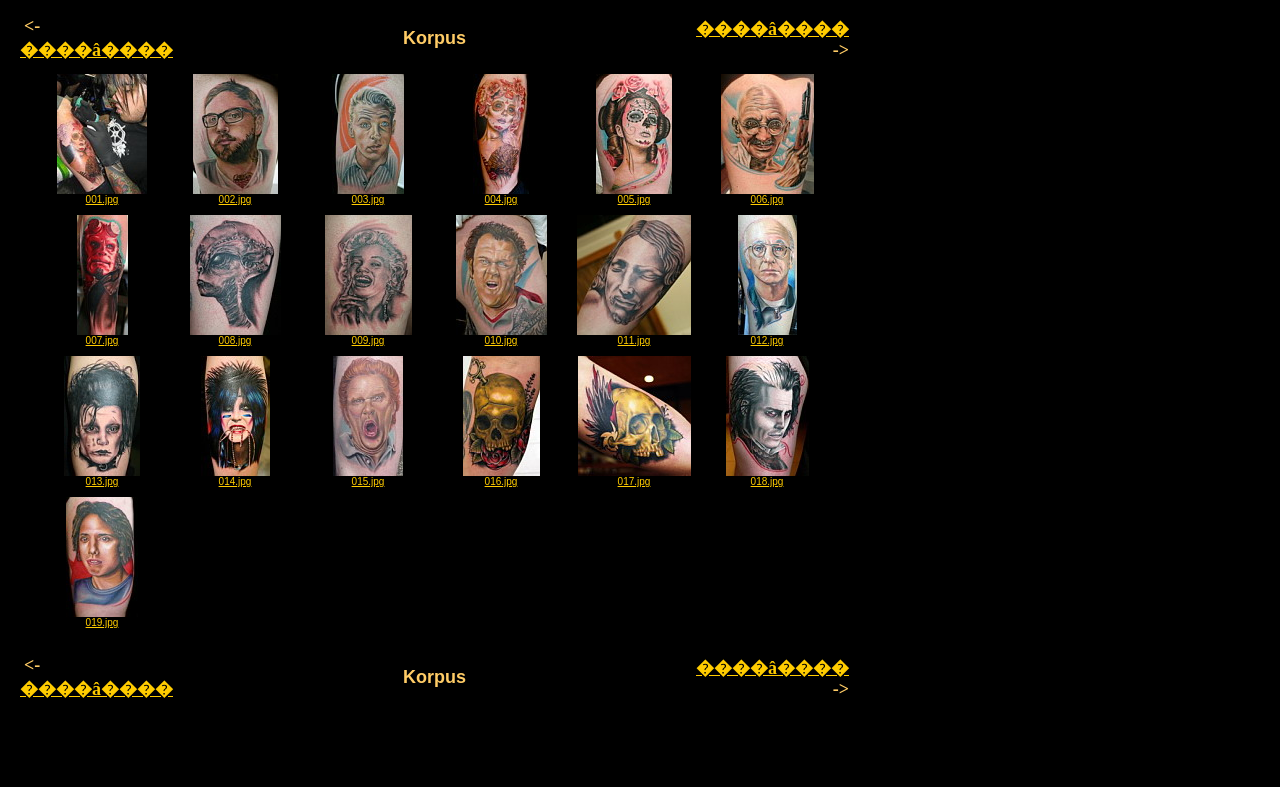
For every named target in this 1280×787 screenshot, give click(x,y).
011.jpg (634, 336)
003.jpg (368, 195)
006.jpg (767, 195)
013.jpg (102, 477)
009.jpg (368, 336)
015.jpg (368, 477)
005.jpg (634, 195)
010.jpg (501, 336)
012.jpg (767, 336)
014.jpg (235, 477)
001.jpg (102, 195)
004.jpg (501, 195)
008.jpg (235, 336)
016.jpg (501, 477)
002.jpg (235, 195)
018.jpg (767, 477)
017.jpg (634, 477)
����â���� (96, 50)
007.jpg (102, 336)
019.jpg (102, 618)
